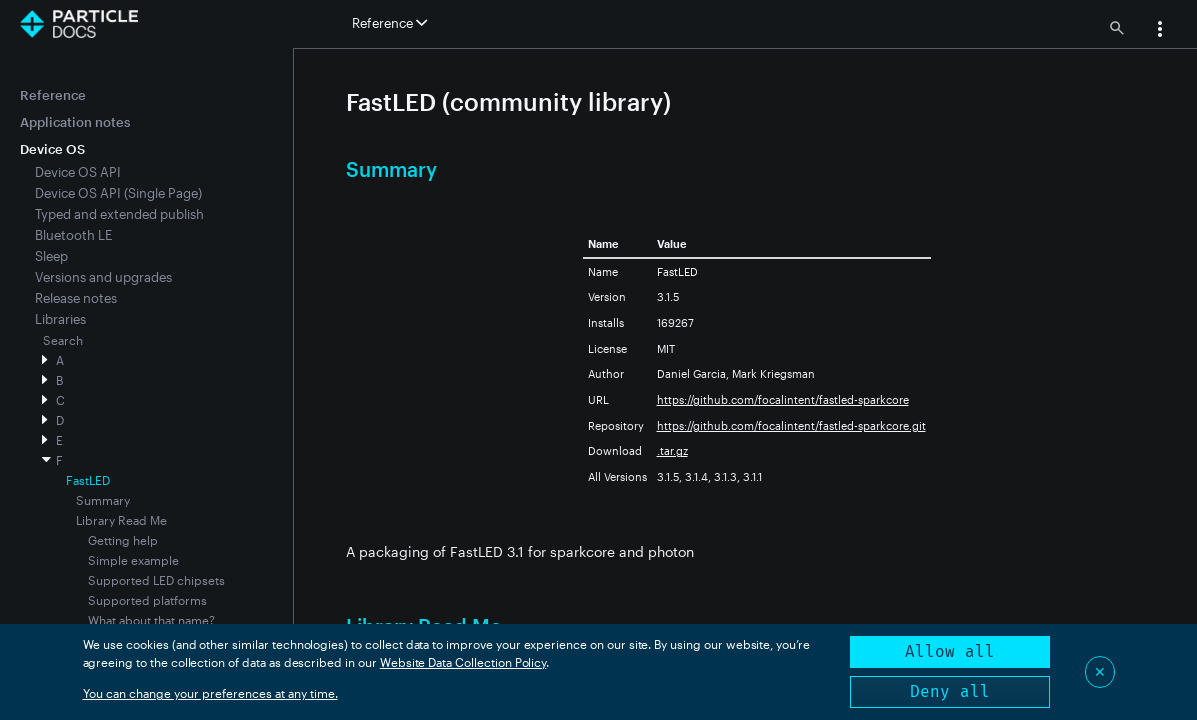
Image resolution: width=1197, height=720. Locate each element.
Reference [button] (389, 23)
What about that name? (151, 620)
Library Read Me (121, 520)
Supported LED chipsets (156, 580)
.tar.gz (672, 450)
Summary (103, 500)
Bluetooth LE (73, 235)
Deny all (950, 691)
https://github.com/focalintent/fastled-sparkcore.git (791, 425)
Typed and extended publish (119, 214)
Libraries (60, 319)
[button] (1160, 31)
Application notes (75, 122)
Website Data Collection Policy (463, 662)
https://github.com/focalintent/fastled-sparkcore (783, 399)
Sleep (51, 256)
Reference (53, 95)
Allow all (950, 651)
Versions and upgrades (103, 277)
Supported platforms (147, 600)
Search (63, 340)
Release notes (76, 298)
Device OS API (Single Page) (118, 193)
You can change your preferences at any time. (210, 693)
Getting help (123, 540)
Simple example (133, 560)
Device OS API (78, 172)
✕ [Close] (1100, 671)
